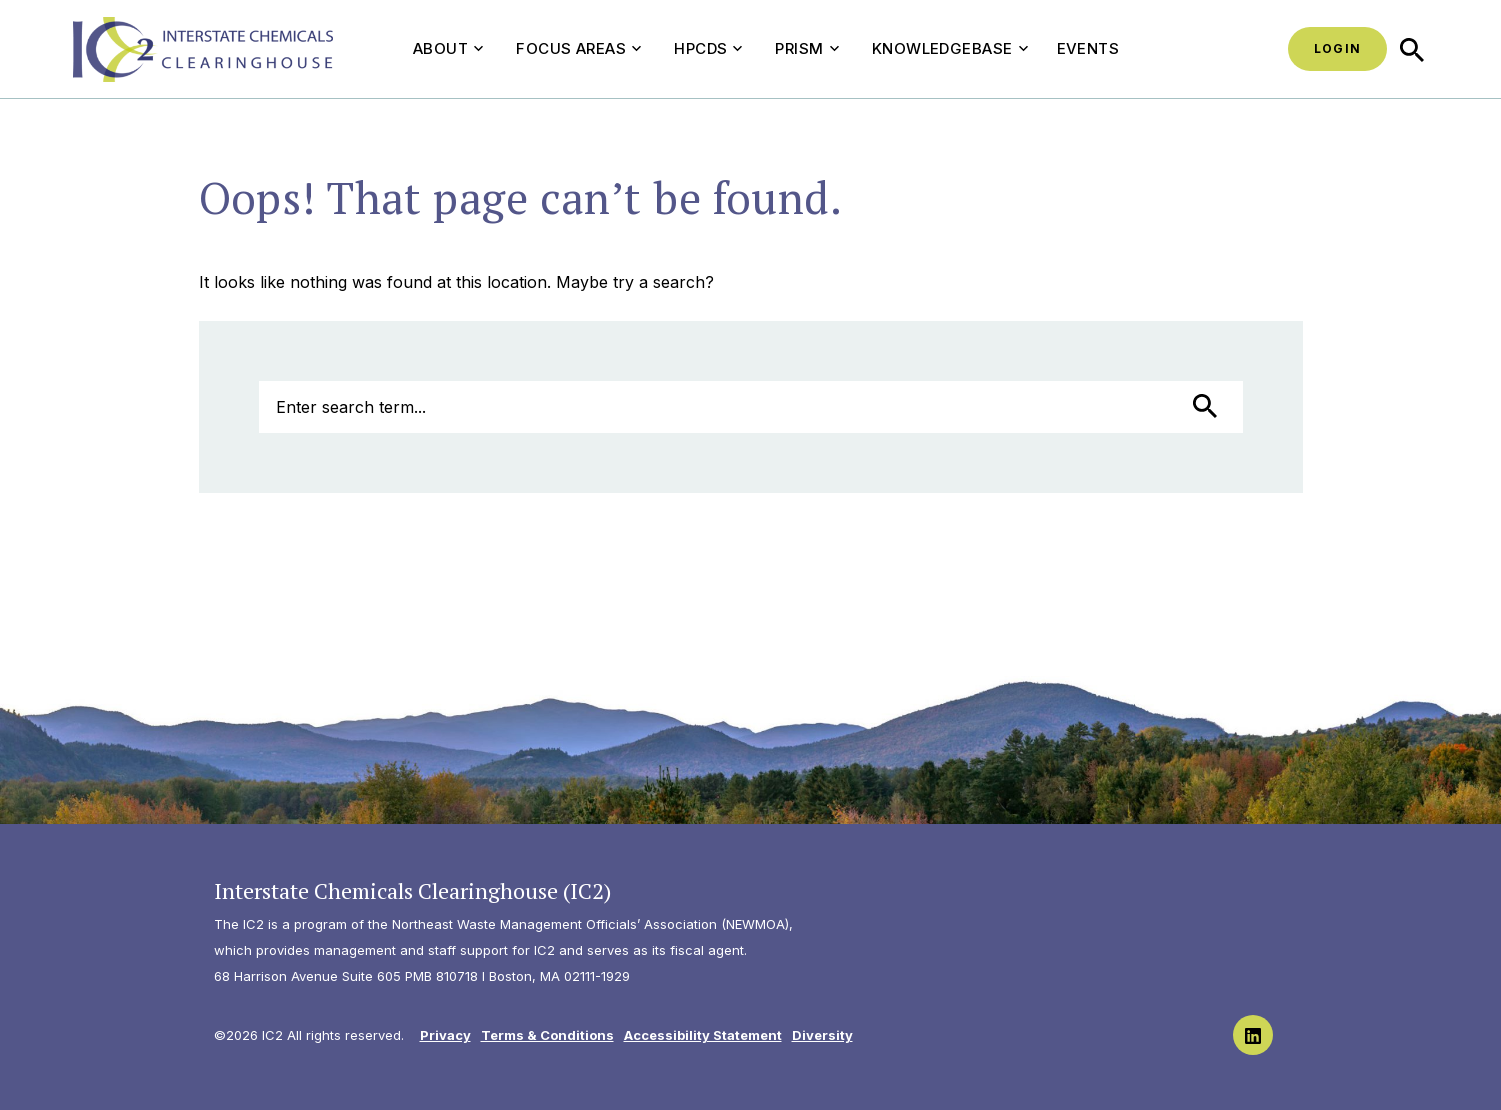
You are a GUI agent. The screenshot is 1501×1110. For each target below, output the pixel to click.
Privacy (445, 1035)
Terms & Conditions (547, 1035)
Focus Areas (578, 48)
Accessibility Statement (703, 1035)
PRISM (806, 48)
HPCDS (708, 48)
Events (1088, 48)
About (448, 48)
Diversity (822, 1035)
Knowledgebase (950, 48)
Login (1337, 48)
